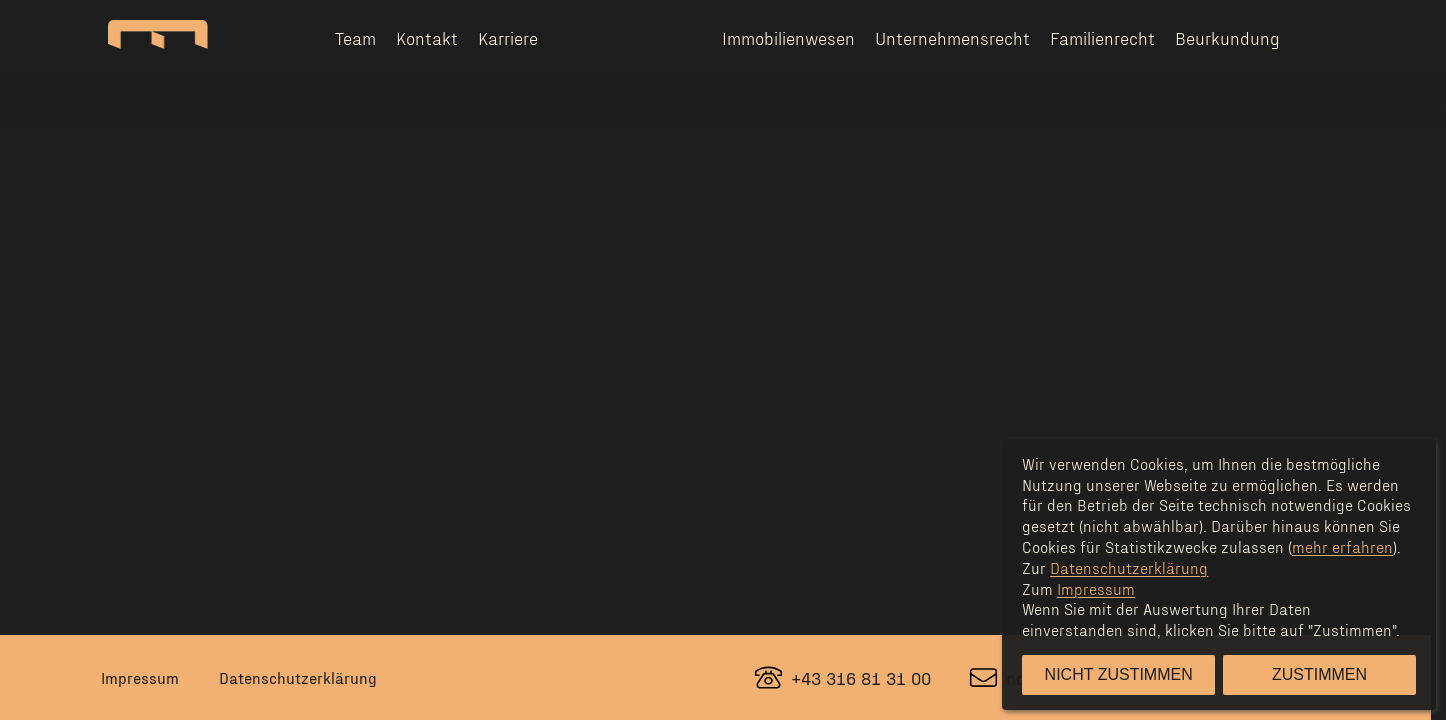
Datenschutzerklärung (298, 677)
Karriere (508, 37)
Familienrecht (1102, 37)
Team (355, 37)
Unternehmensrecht (952, 37)
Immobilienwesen (788, 37)
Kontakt (427, 37)
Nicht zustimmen (1119, 674)
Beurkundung (1227, 37)
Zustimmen (1319, 674)
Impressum (140, 677)
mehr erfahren (1342, 546)
